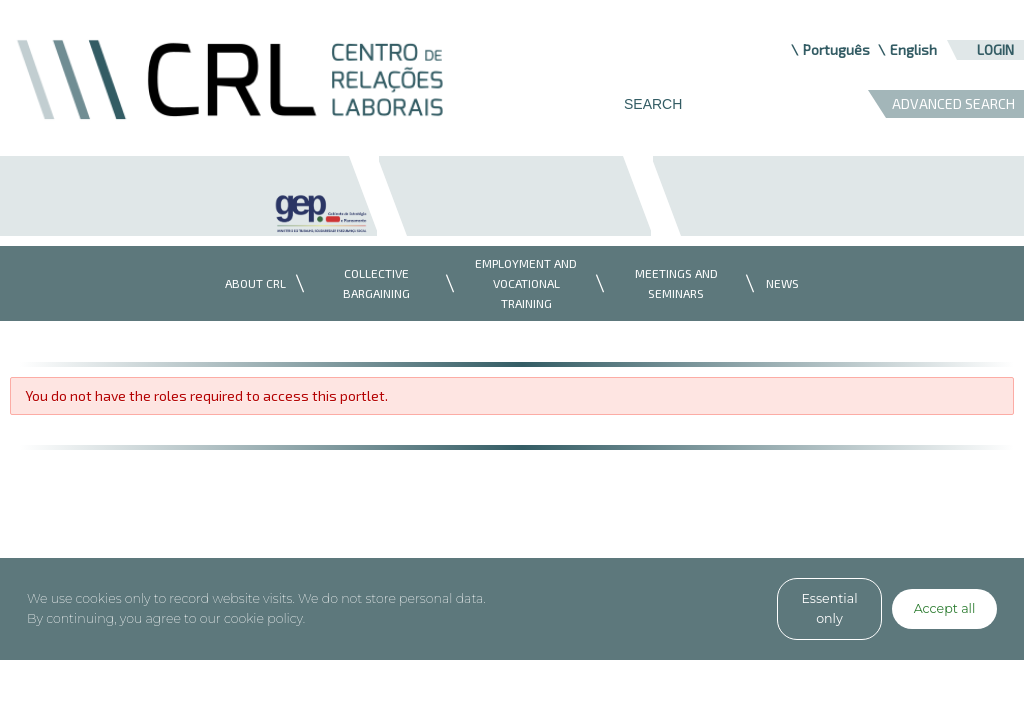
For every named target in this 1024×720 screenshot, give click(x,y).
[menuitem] (250, 283)
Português (836, 49)
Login (995, 49)
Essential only (829, 608)
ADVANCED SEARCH (953, 103)
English (913, 49)
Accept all (945, 608)
